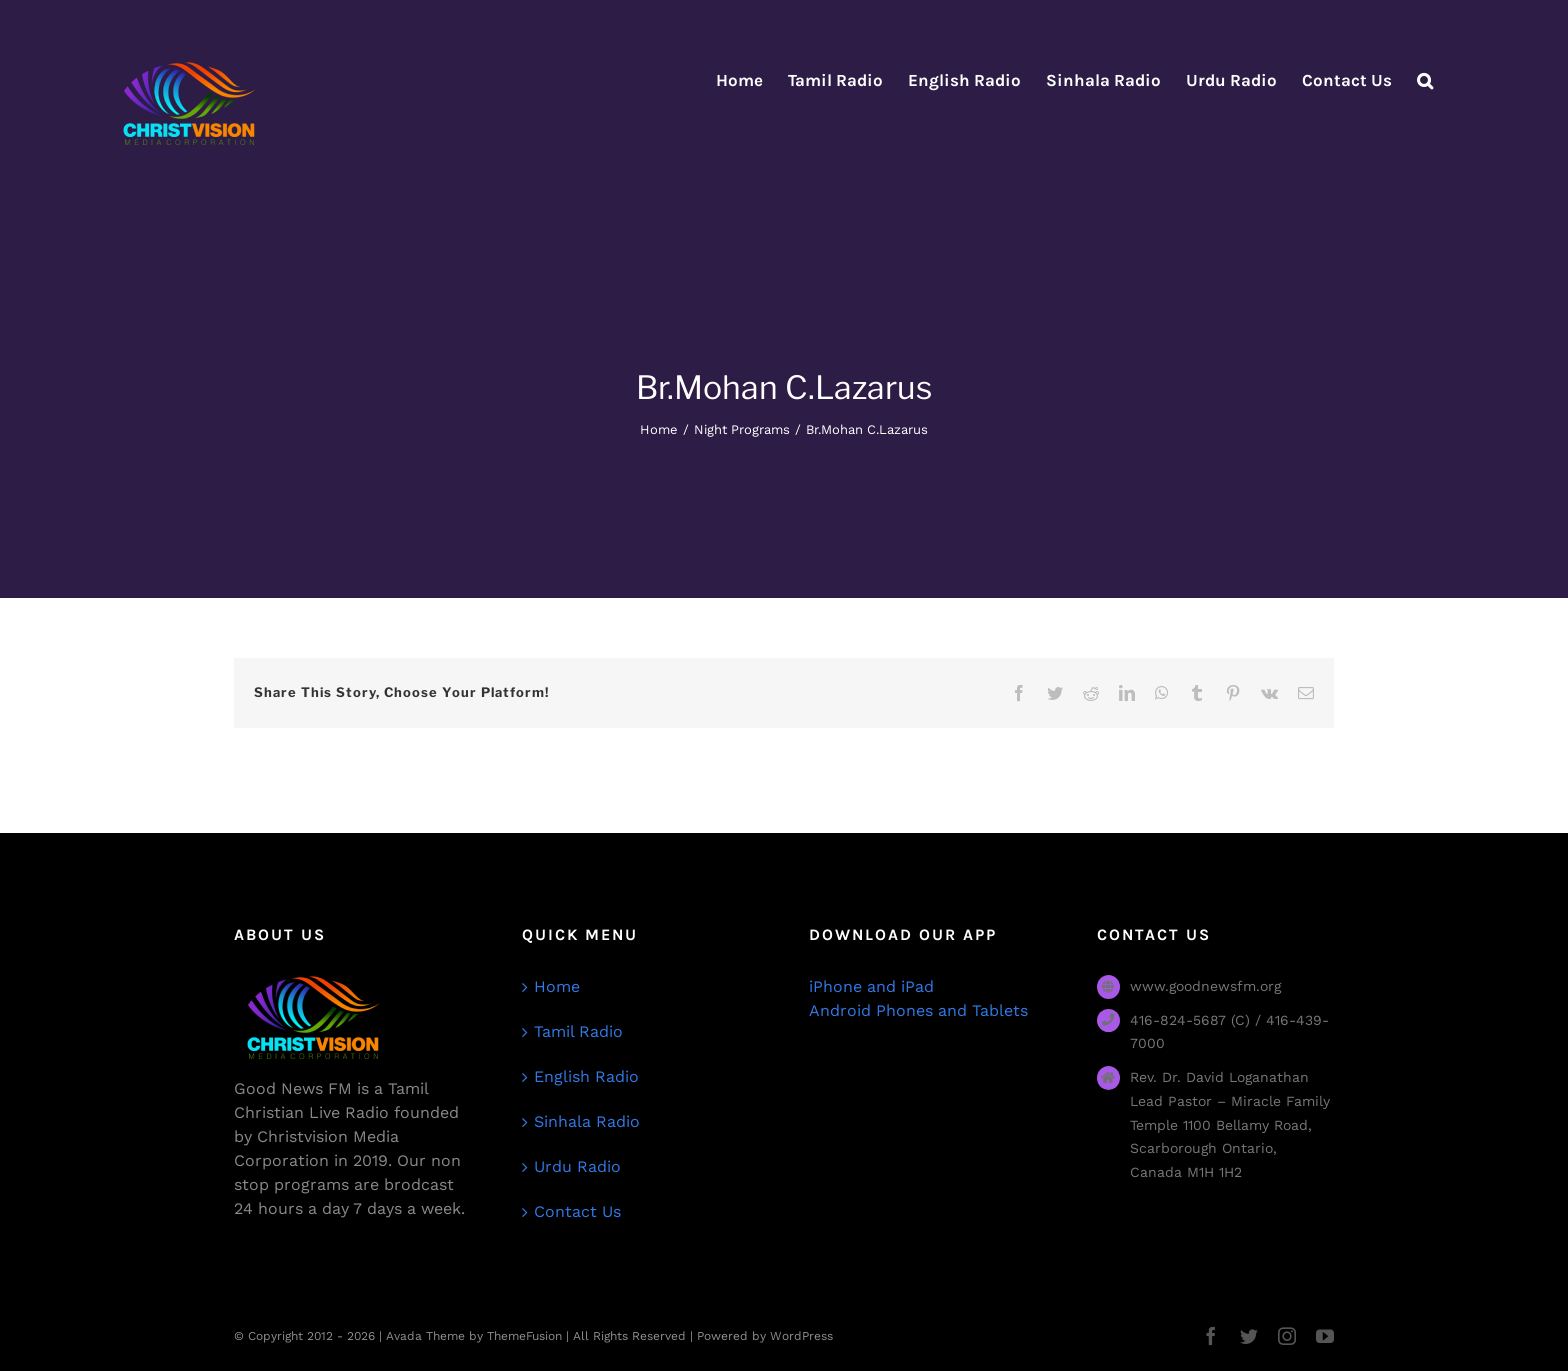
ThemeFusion (524, 1336)
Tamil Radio (578, 1031)
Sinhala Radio (587, 1121)
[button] (1425, 80)
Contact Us (577, 1211)
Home (557, 986)
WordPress (801, 1336)
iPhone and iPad (871, 986)
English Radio (586, 1076)
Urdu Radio (577, 1166)
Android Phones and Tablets (918, 1010)
